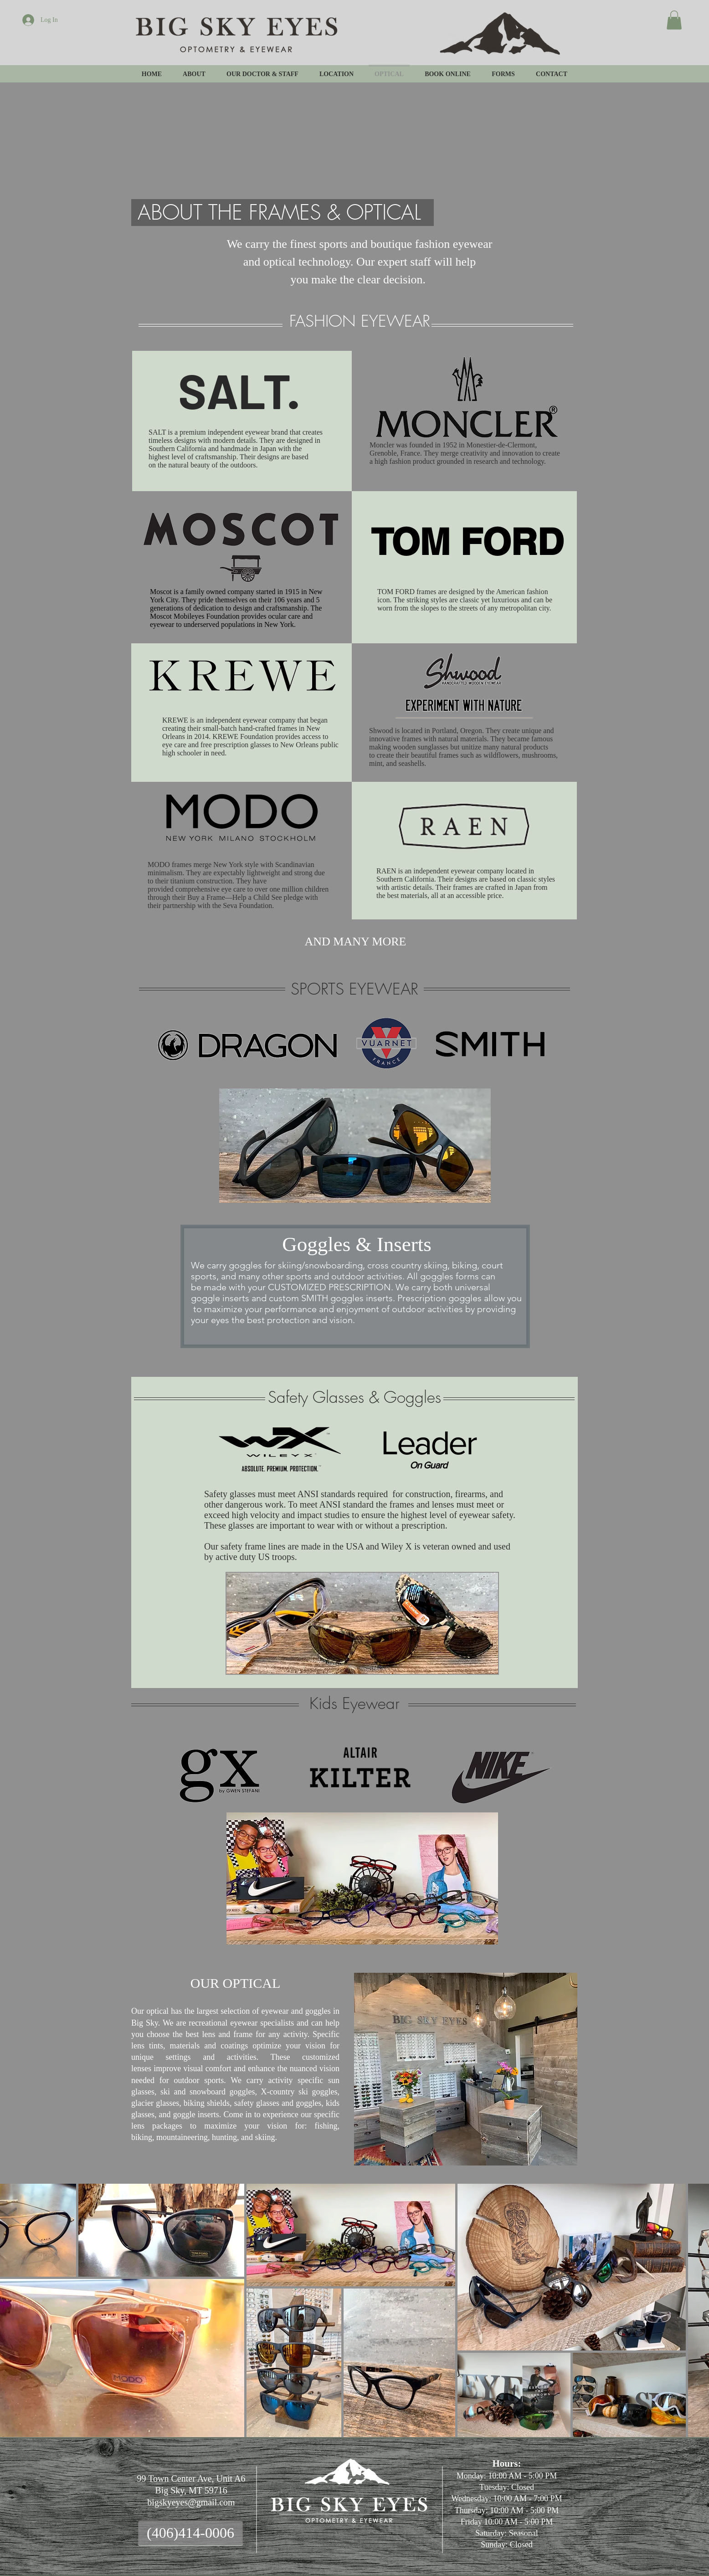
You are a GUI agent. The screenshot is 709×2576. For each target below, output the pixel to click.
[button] (674, 20)
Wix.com (529, 2536)
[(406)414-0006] (190, 2533)
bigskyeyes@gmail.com (191, 2502)
